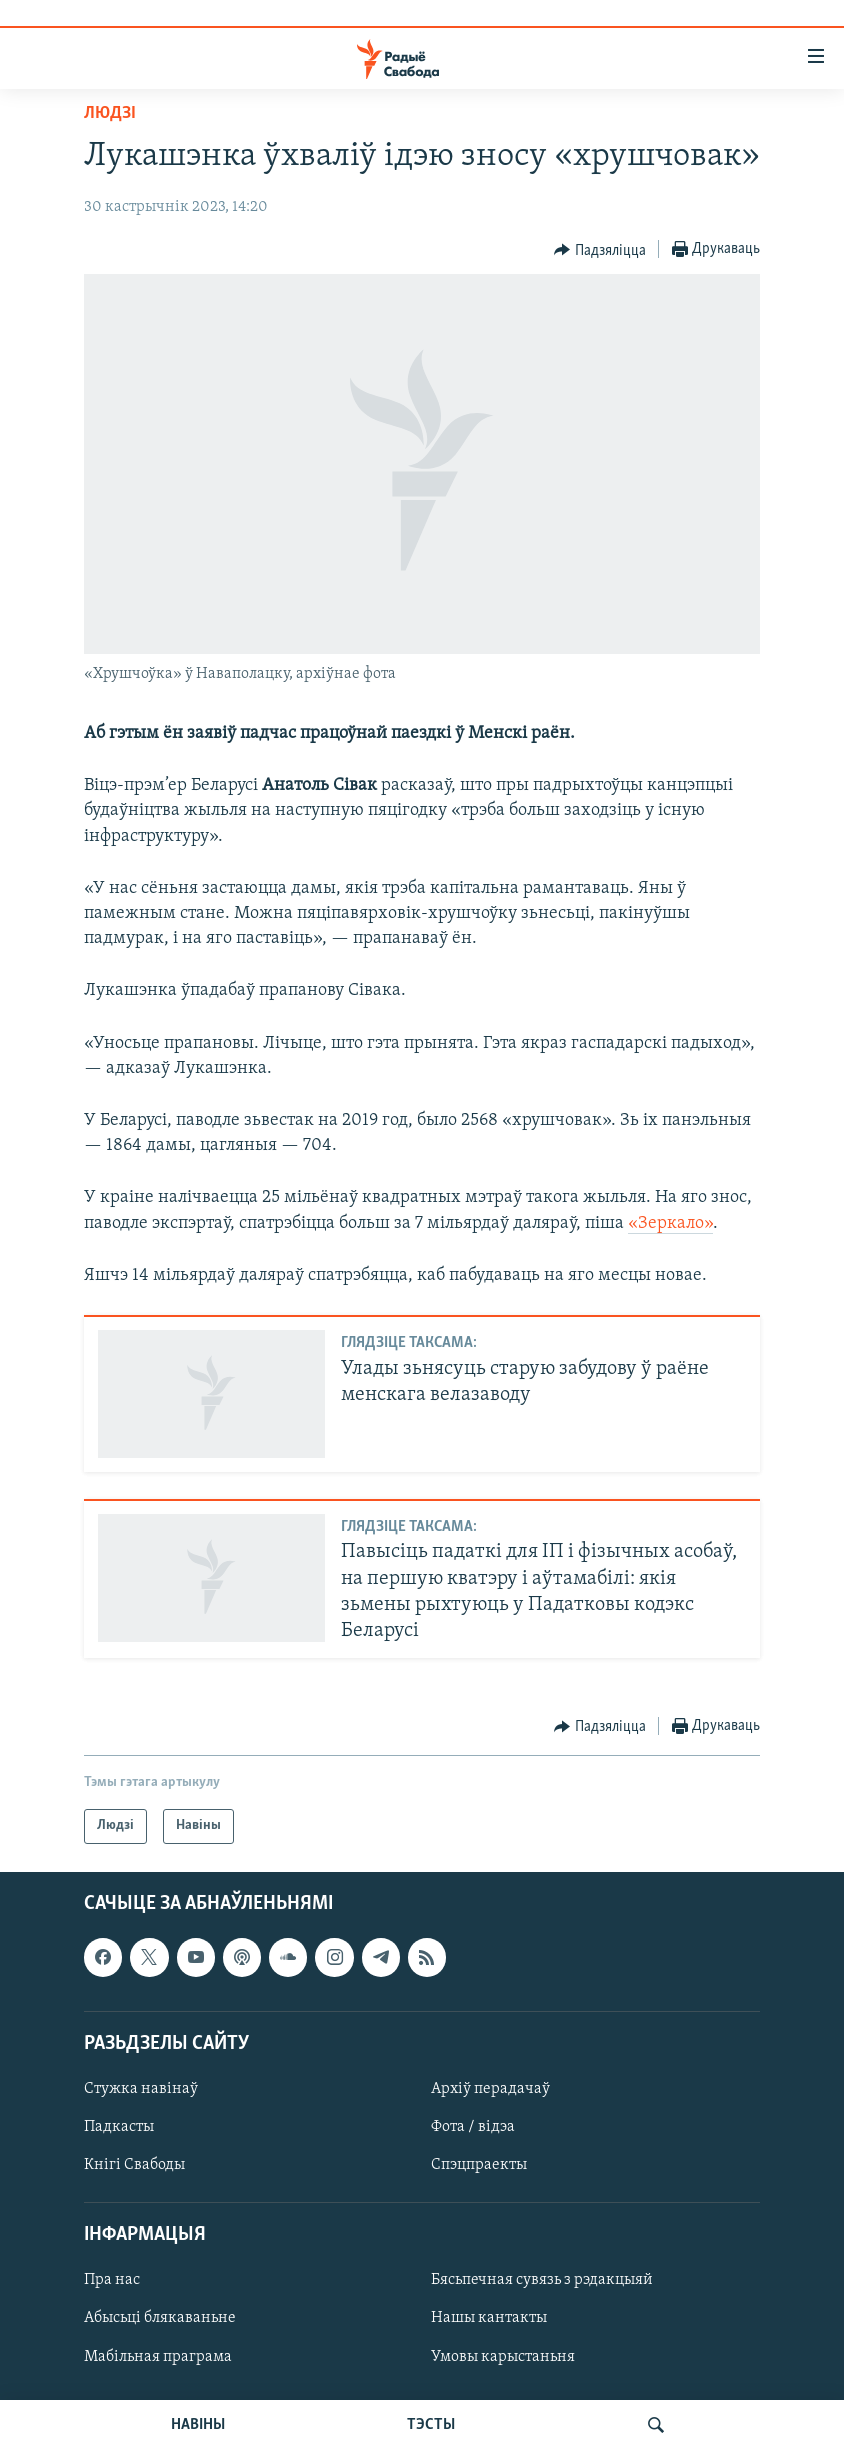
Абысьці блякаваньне (160, 2318)
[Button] (600, 250)
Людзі (110, 113)
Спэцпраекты (479, 2165)
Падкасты (119, 2127)
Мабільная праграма (158, 2356)
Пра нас (112, 2280)
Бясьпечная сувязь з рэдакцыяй (542, 2280)
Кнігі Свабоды (134, 2165)
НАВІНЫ (198, 2425)
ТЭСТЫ (431, 2425)
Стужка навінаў (141, 2089)
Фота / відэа (473, 2127)
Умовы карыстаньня (503, 2356)
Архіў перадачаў (490, 2089)
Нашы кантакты (489, 2318)
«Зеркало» (670, 1223)
